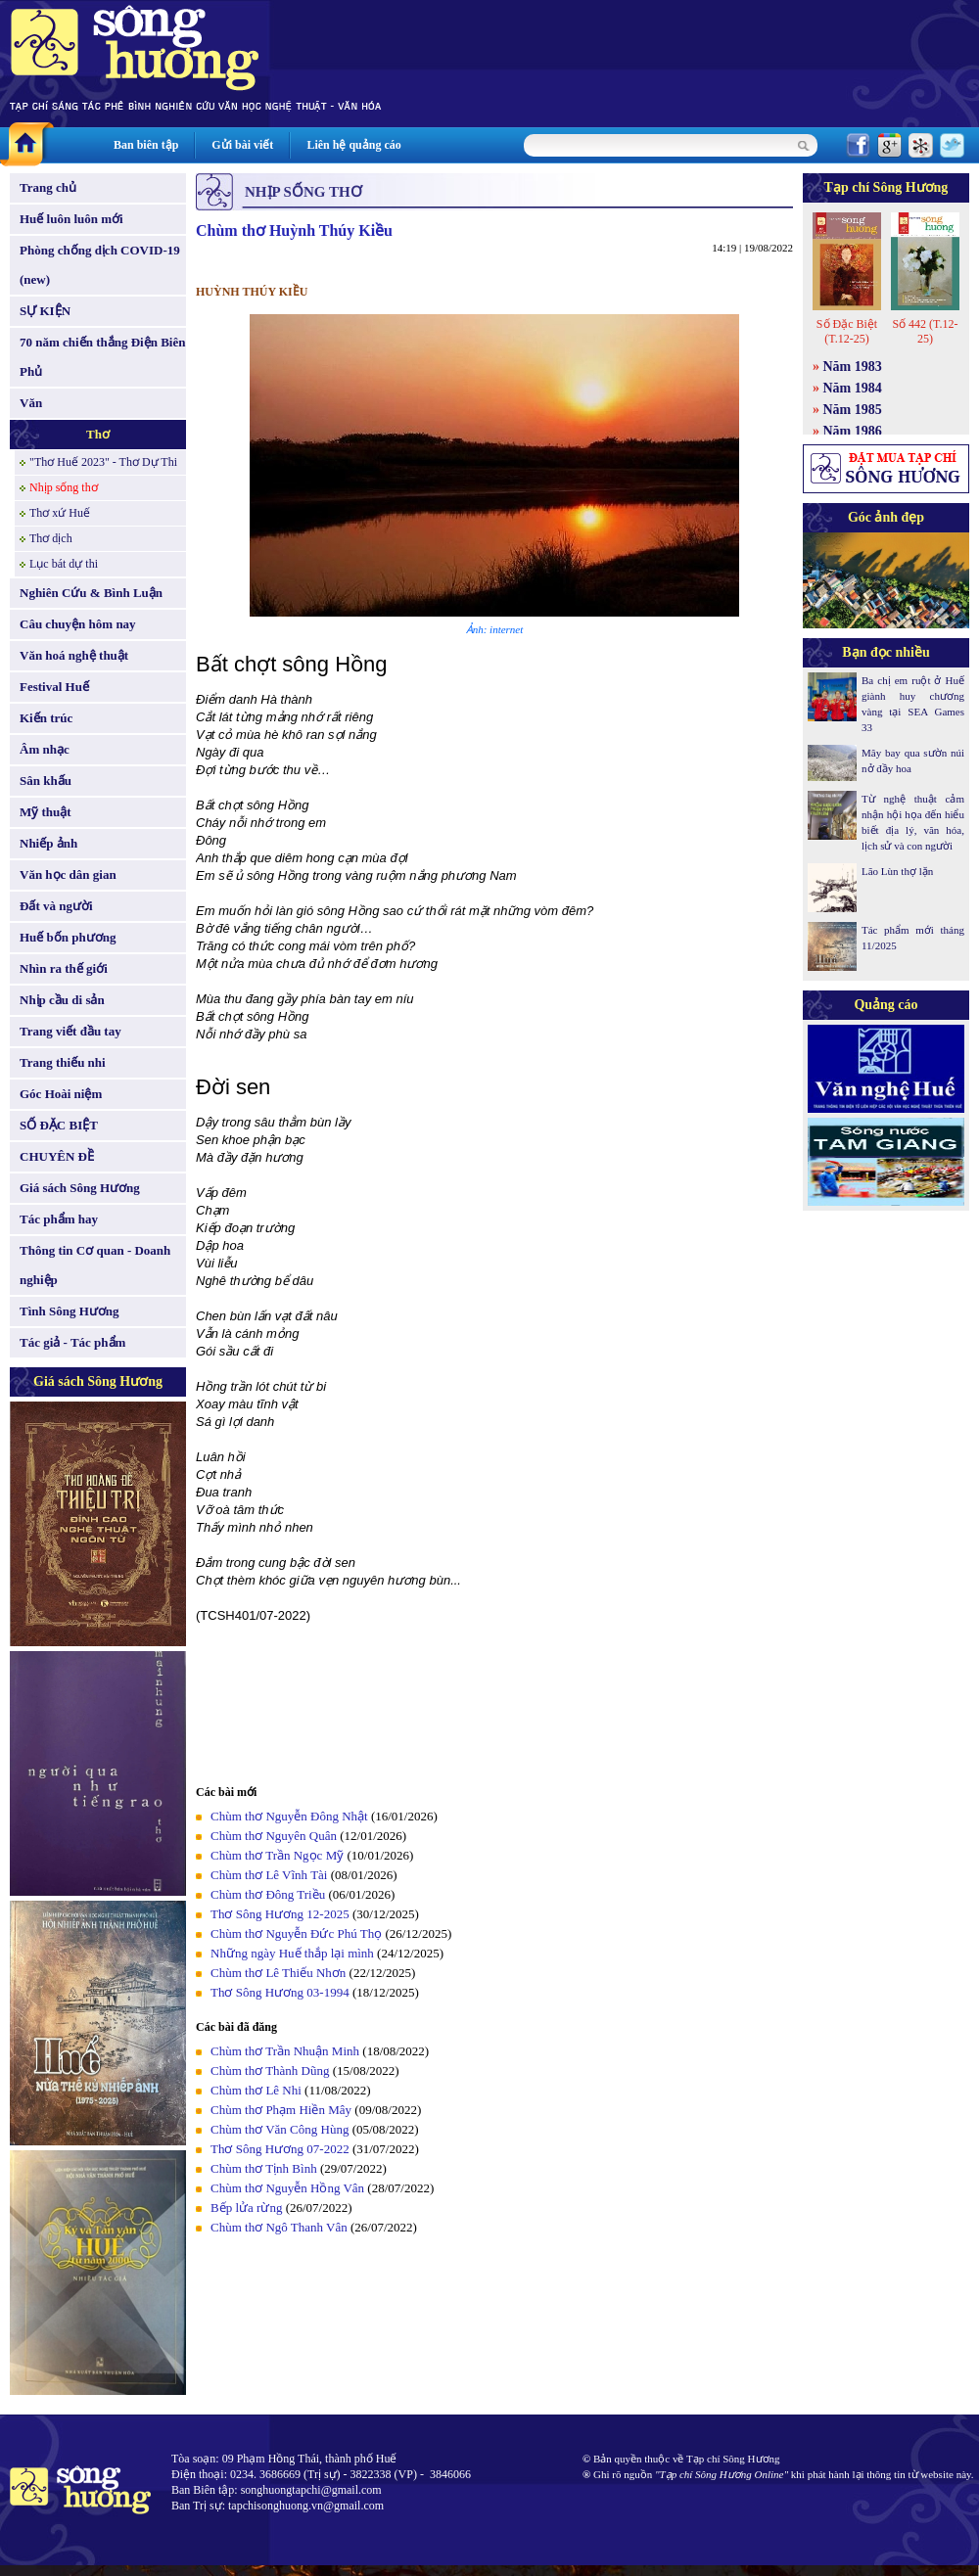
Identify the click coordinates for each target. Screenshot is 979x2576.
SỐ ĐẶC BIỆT (59, 1125)
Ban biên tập (146, 145)
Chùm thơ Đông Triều (267, 1894)
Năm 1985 (852, 409)
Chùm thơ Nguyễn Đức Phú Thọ (296, 1933)
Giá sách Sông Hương (80, 1187)
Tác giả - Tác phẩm (72, 1342)
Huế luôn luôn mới (71, 218)
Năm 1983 (852, 366)
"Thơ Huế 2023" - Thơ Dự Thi (103, 462)
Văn (31, 402)
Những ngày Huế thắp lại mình (292, 1953)
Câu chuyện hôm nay (78, 624)
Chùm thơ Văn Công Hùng (279, 2129)
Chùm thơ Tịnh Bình (263, 2168)
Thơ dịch (50, 538)
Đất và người (56, 905)
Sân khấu (45, 780)
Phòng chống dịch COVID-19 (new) (100, 265)
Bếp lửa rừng (246, 2207)
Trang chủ (48, 187)
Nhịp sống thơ (63, 487)
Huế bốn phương (68, 937)
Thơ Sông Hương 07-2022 (280, 2148)
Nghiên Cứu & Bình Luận (91, 592)
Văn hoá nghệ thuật (74, 655)
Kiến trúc (46, 718)
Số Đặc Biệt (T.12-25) (846, 331)
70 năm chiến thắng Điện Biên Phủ (102, 357)
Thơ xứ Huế (59, 513)
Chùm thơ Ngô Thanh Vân (279, 2227)
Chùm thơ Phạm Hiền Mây (280, 2109)
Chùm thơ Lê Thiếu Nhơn (278, 1972)
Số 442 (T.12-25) (924, 331)
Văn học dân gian (68, 874)
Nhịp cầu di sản (62, 999)
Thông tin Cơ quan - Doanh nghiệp (95, 1265)
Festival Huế (54, 686)
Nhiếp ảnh (48, 843)
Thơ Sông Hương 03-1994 (280, 1992)
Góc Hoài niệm (61, 1093)
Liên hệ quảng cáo (353, 145)
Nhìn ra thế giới (64, 968)
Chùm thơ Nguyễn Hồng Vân (287, 2188)
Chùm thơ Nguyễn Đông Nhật (289, 1816)
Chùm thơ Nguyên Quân (273, 1835)
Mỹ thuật (45, 812)
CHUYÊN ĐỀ (57, 1156)
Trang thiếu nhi (63, 1062)
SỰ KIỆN (45, 310)
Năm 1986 (852, 431)
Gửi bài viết (242, 145)
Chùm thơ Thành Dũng (270, 2070)
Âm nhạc (45, 749)
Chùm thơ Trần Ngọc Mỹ (277, 1855)
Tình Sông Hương (69, 1311)
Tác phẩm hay (59, 1219)
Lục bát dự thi (63, 564)
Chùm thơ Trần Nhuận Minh (284, 2051)
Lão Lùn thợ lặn (897, 871)
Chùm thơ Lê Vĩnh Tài (268, 1874)
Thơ (98, 434)
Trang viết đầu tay (70, 1031)
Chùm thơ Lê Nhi (256, 2090)
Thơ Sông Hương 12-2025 (280, 1914)
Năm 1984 (852, 388)
